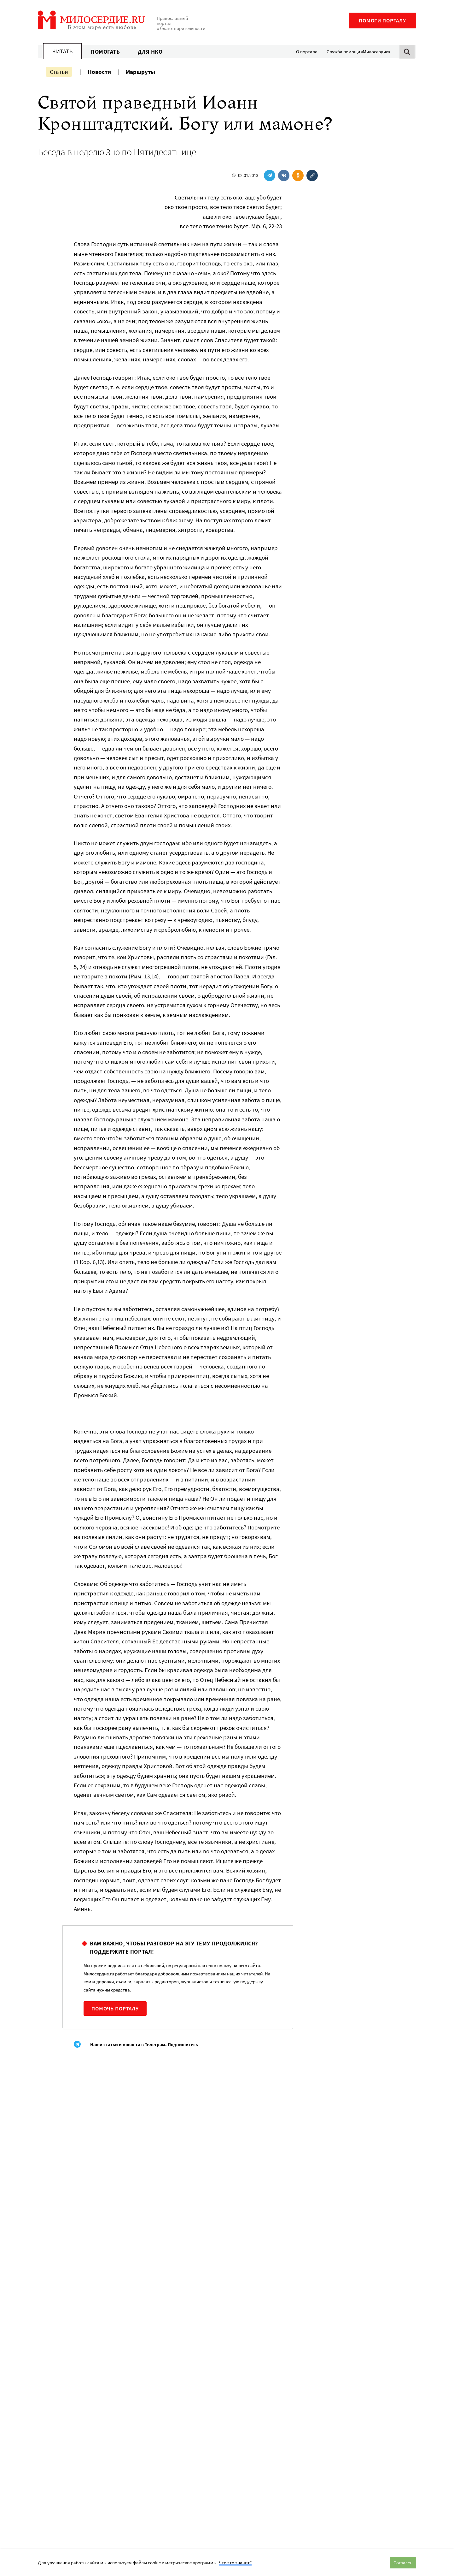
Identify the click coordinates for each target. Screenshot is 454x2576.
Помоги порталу (382, 20)
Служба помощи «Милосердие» (358, 52)
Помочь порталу (115, 2008)
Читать (62, 51)
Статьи (59, 71)
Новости (99, 71)
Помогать (105, 51)
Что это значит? (235, 2563)
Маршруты (140, 71)
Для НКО (150, 51)
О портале (306, 52)
